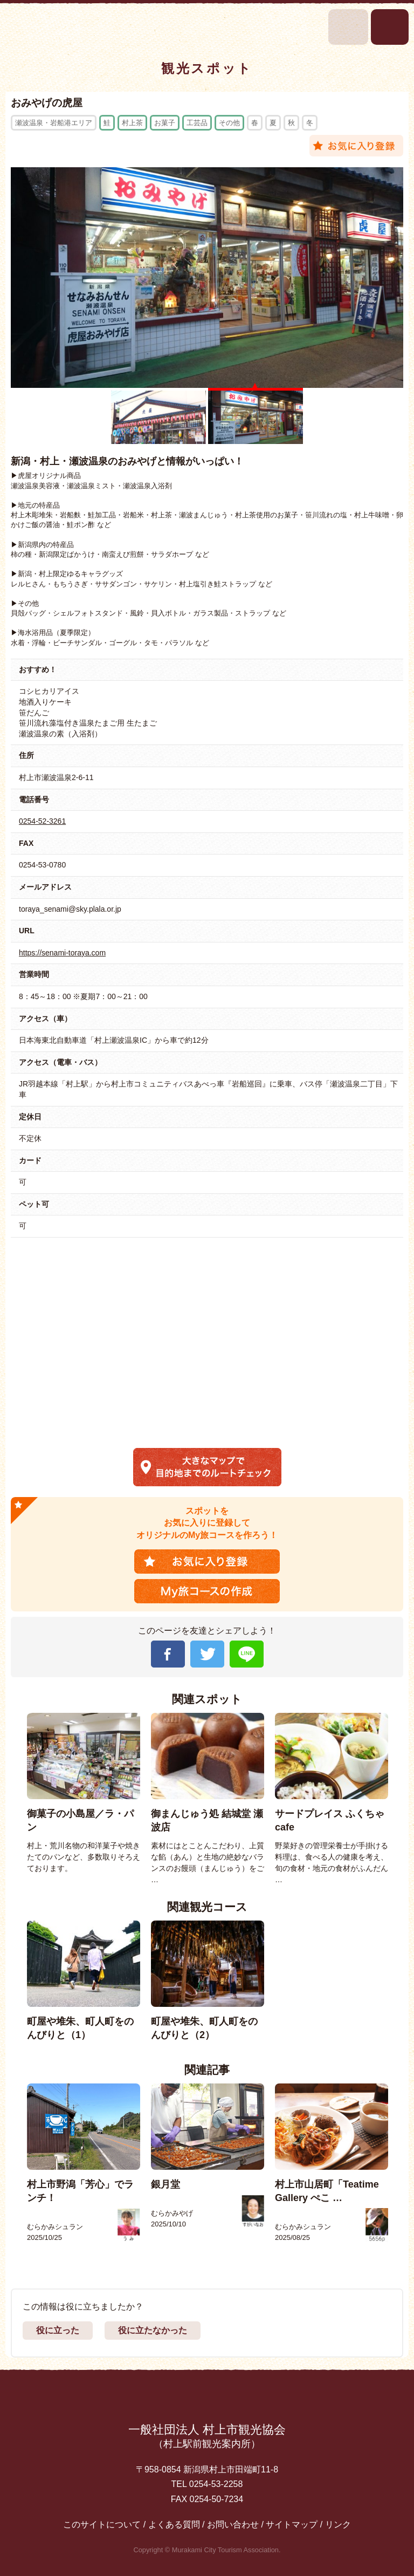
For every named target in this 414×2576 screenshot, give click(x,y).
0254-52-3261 (42, 821)
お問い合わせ (233, 2524)
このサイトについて (102, 2524)
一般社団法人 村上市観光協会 (207, 2437)
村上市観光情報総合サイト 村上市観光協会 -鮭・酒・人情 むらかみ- (41, 26)
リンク (338, 2524)
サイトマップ (292, 2524)
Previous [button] (15, 1799)
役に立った (57, 2330)
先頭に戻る (207, 2398)
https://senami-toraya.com (62, 952)
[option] (84, 1793)
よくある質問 (174, 2524)
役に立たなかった (152, 2330)
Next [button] (399, 1799)
